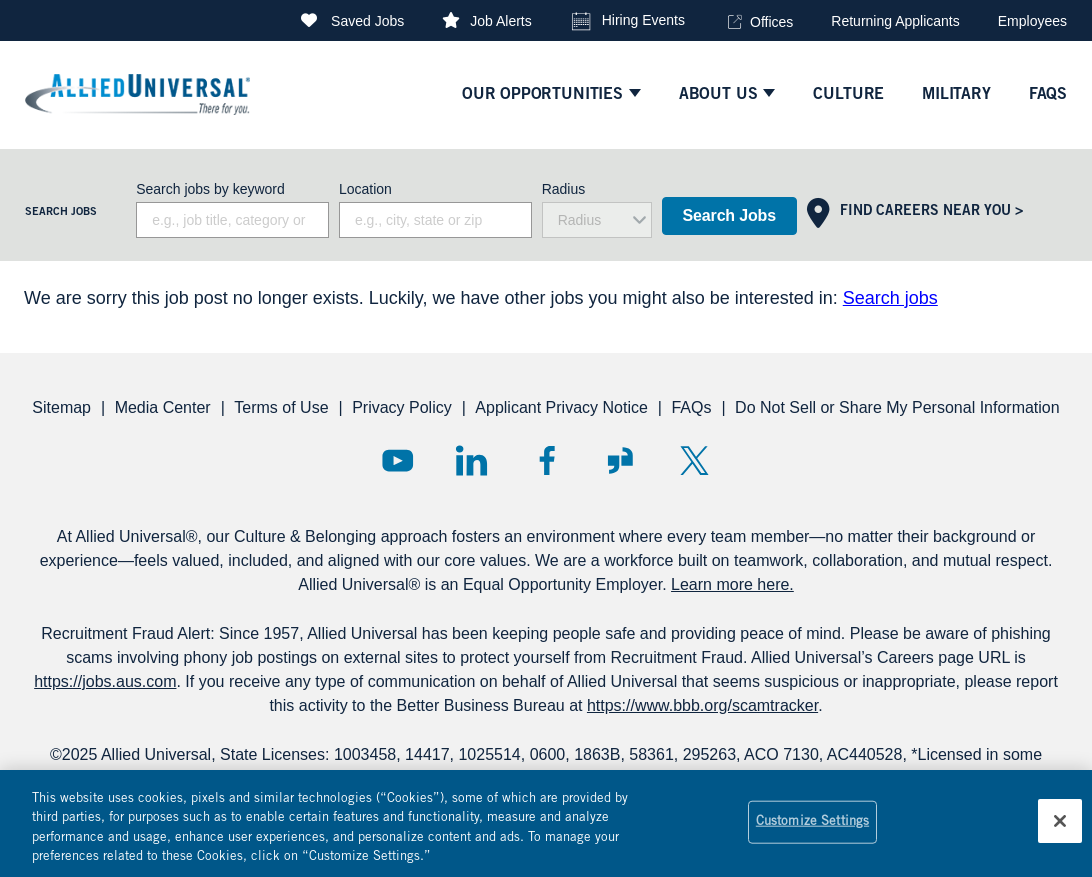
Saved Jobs (367, 21)
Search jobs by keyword (210, 189)
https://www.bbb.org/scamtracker (702, 705)
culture (848, 95)
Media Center (163, 407)
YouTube (397, 460)
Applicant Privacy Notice (561, 407)
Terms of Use (281, 407)
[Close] (1060, 830)
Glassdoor (620, 460)
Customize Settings (812, 831)
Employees (1032, 21)
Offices (771, 22)
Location (365, 189)
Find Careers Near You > (931, 212)
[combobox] (435, 220)
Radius (564, 189)
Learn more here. (732, 584)
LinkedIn (471, 460)
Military (956, 95)
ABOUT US (718, 95)
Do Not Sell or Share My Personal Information (897, 407)
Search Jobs (729, 215)
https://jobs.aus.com (105, 681)
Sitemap (61, 407)
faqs (1048, 95)
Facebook (546, 460)
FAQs (691, 407)
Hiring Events (643, 20)
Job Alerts (500, 21)
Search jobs (890, 298)
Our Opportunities (542, 95)
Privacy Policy (402, 407)
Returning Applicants (895, 21)
